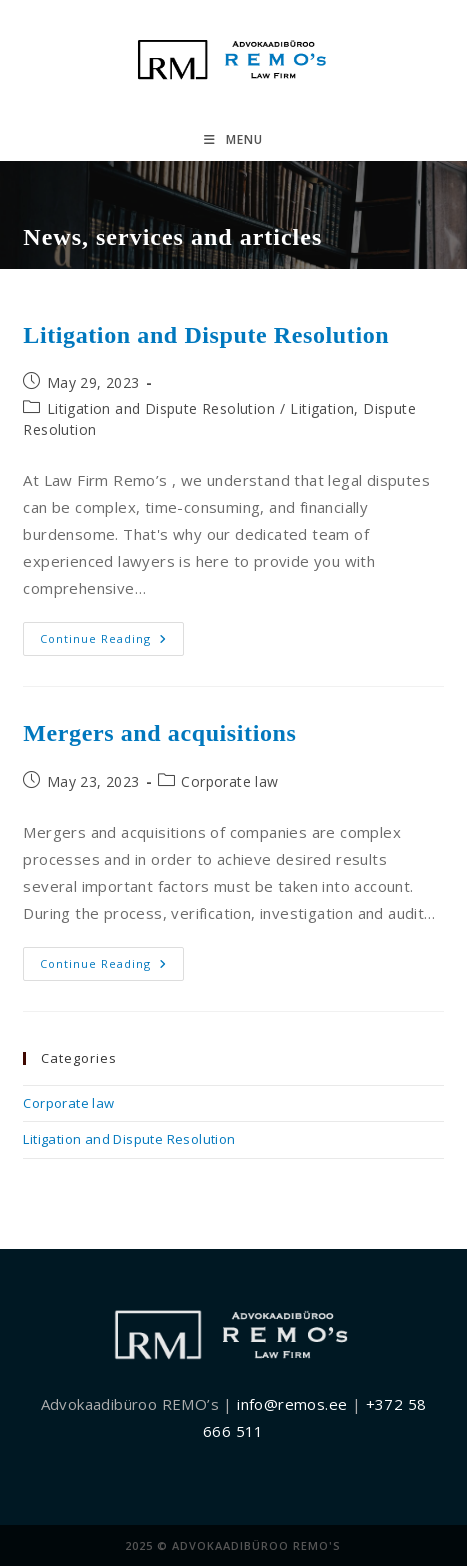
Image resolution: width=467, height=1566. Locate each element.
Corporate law (229, 781)
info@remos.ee (292, 1404)
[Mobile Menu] (233, 140)
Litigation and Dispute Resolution (206, 335)
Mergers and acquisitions (159, 733)
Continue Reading (112, 642)
